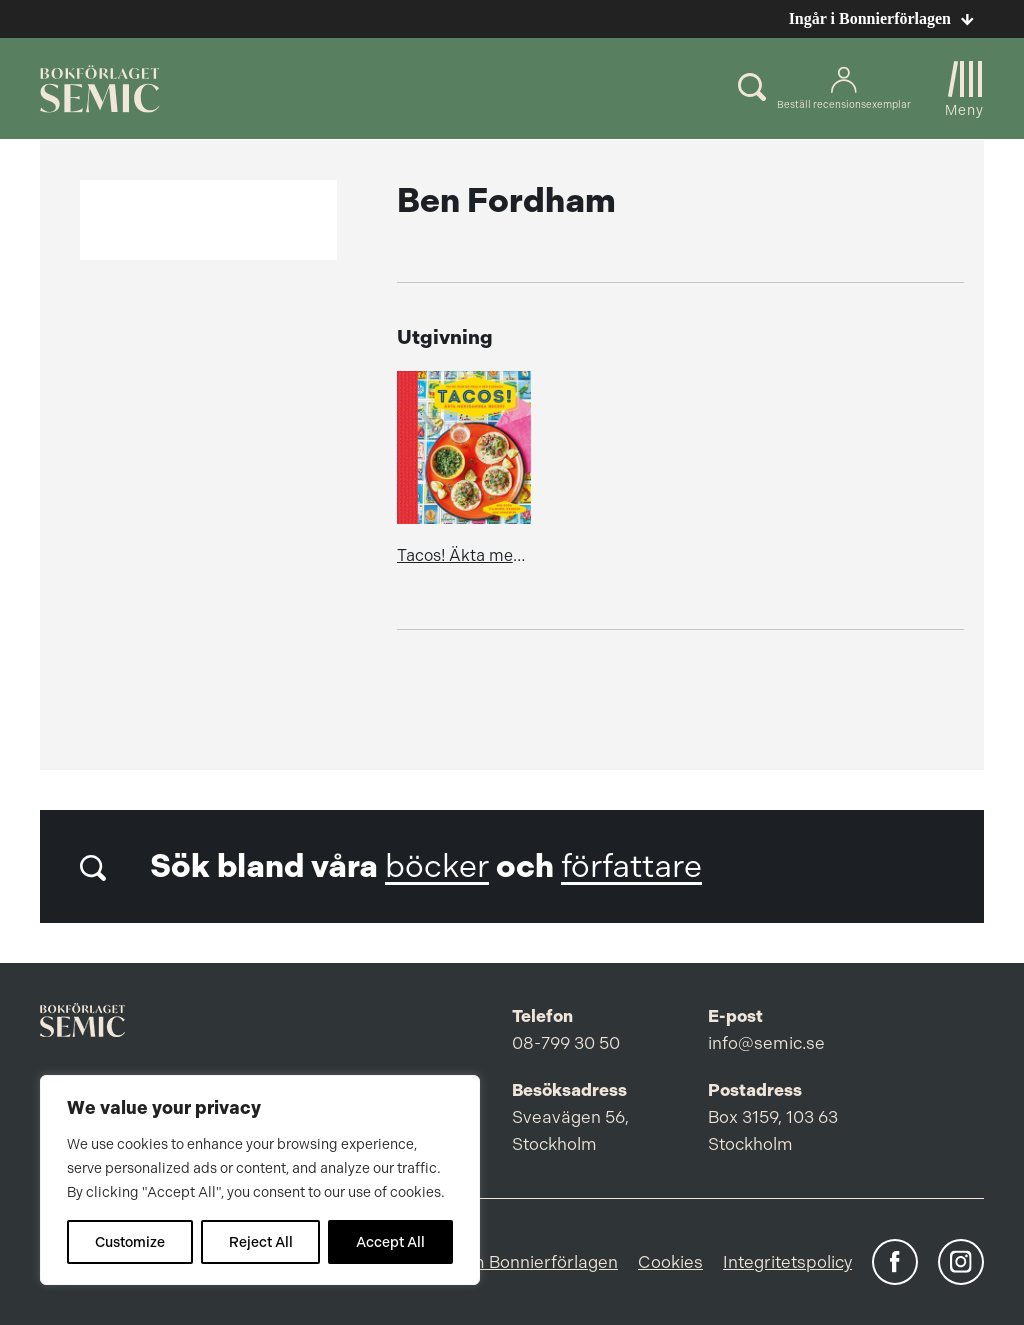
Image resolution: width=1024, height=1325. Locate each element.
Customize (130, 1242)
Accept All (390, 1242)
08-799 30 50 (566, 1043)
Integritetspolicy (787, 1262)
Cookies (670, 1262)
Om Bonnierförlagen (537, 1262)
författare (631, 866)
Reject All (261, 1242)
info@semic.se (766, 1043)
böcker (437, 866)
